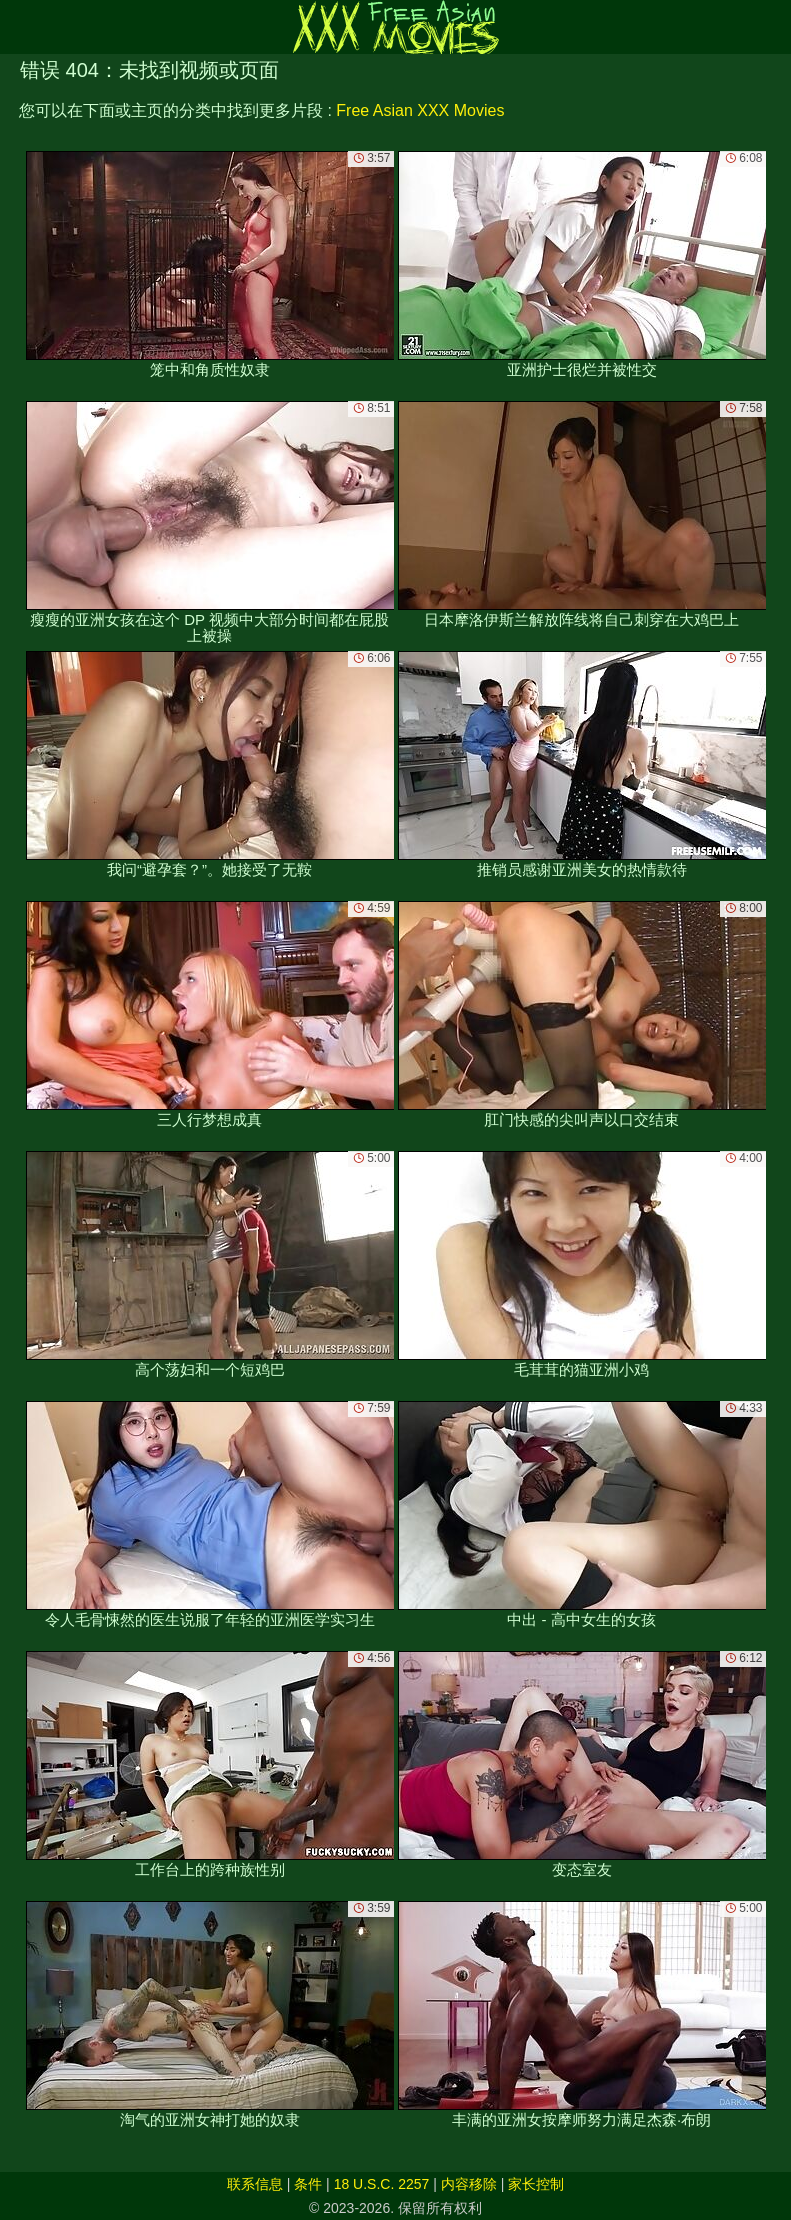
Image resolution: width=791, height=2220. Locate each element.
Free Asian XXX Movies (420, 110)
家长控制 (536, 2184)
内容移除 (469, 2184)
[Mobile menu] (18, 27)
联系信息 (255, 2184)
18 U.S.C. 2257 (382, 2184)
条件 (308, 2184)
